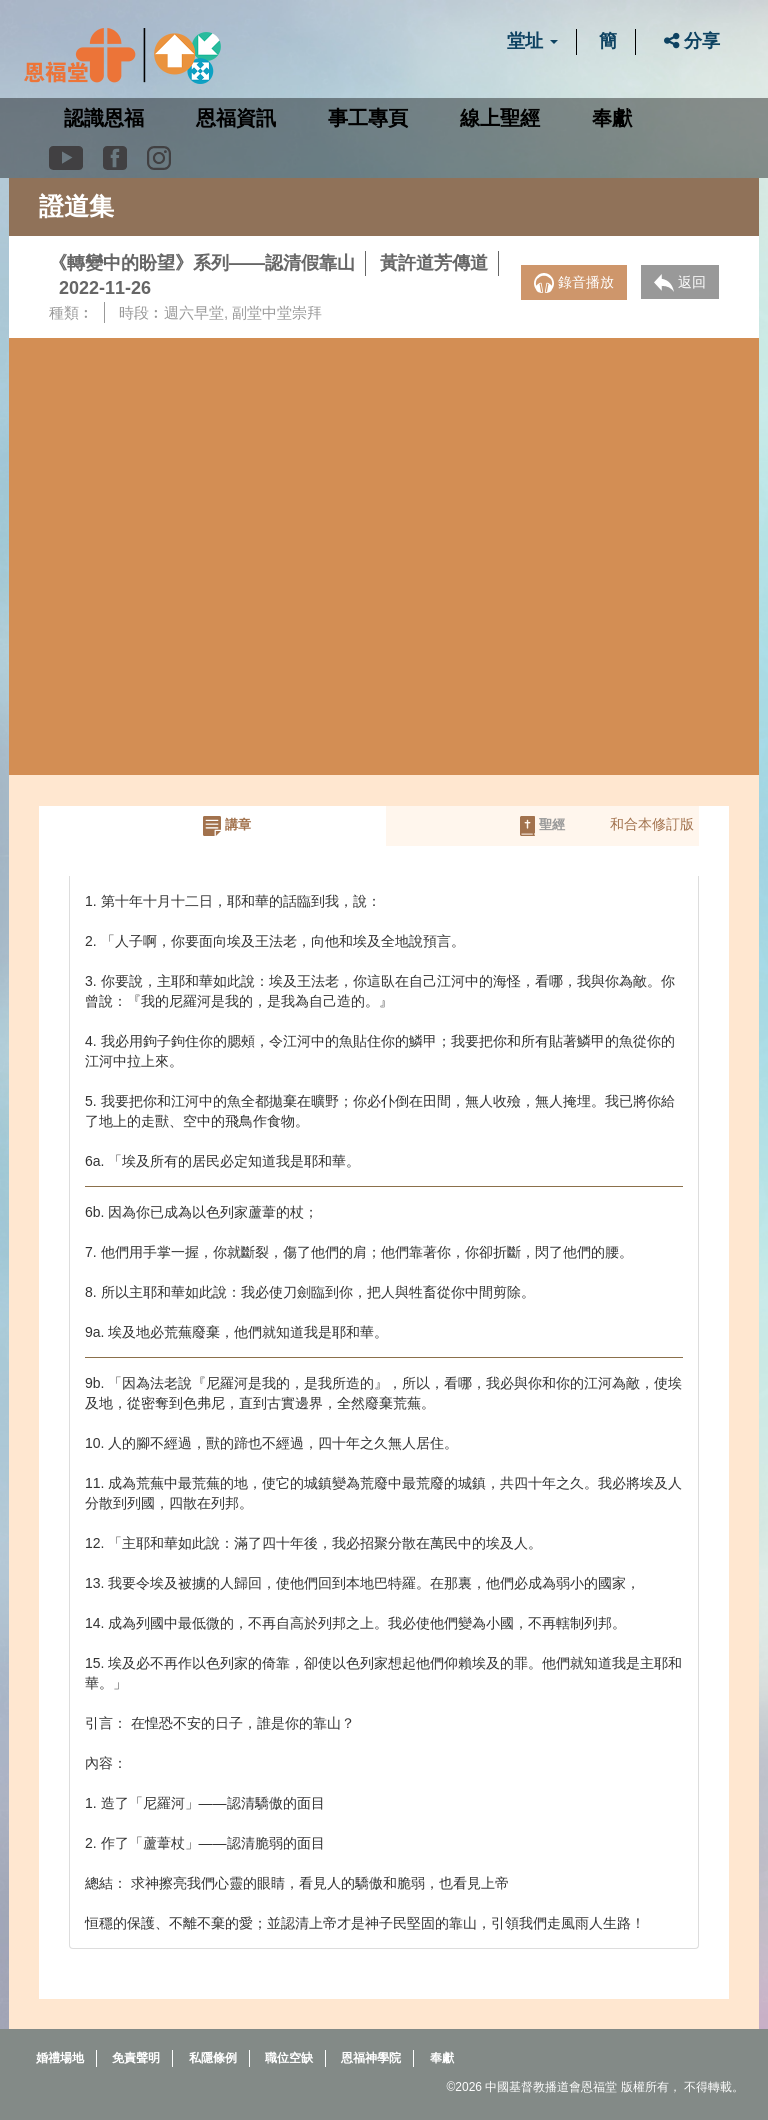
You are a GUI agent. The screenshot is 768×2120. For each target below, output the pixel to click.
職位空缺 (289, 2056)
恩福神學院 (371, 2056)
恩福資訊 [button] (236, 118)
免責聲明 (136, 2056)
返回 (680, 283)
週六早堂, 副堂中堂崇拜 (243, 312)
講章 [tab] (227, 826)
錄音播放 (574, 283)
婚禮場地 (60, 2056)
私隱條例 (213, 2056)
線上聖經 (500, 118)
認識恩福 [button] (104, 118)
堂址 (532, 41)
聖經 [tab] (542, 826)
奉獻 (612, 118)
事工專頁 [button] (368, 118)
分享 (692, 41)
